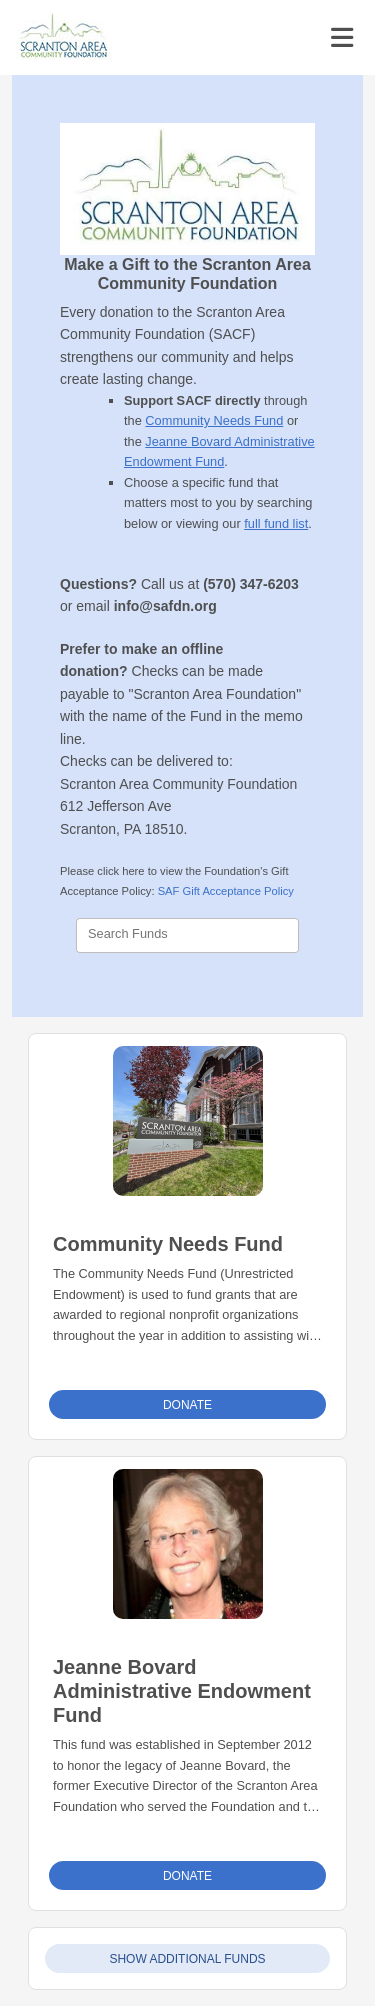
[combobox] (187, 936)
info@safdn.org (165, 606)
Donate (187, 1405)
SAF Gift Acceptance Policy (226, 891)
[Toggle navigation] (342, 38)
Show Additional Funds (187, 1959)
